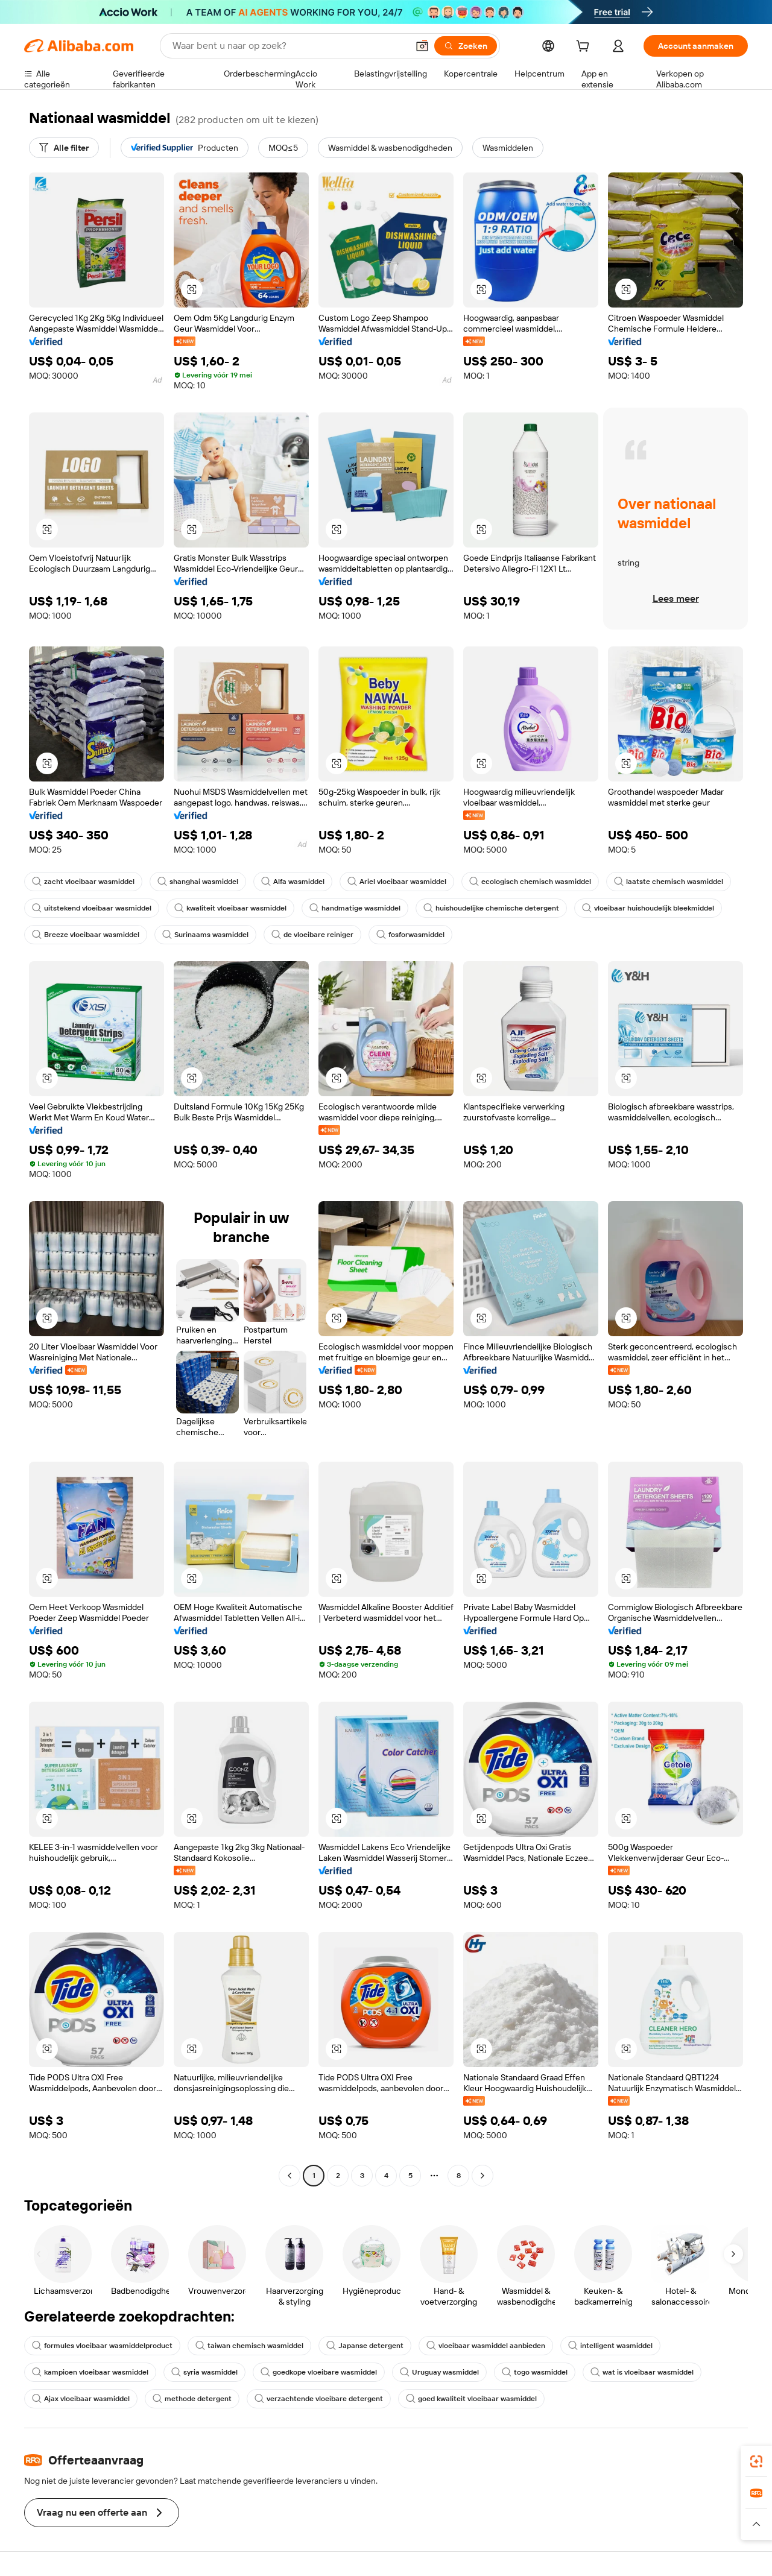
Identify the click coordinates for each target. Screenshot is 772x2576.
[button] (422, 46)
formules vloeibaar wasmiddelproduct (102, 2345)
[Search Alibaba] (288, 45)
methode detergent (192, 2399)
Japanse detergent (364, 2345)
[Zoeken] (465, 45)
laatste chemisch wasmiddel (668, 881)
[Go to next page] (482, 2175)
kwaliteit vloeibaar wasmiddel (230, 908)
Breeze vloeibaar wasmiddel (85, 934)
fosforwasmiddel (410, 934)
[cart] (585, 47)
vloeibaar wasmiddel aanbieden (485, 2345)
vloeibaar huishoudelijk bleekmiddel (648, 908)
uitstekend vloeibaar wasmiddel (91, 908)
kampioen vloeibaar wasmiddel (90, 2372)
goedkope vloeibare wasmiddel (319, 2372)
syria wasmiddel (204, 2372)
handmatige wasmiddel (354, 908)
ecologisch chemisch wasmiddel (530, 881)
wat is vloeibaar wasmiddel (642, 2372)
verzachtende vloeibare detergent (319, 2399)
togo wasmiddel (535, 2372)
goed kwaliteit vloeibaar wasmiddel (471, 2399)
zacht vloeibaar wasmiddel (83, 881)
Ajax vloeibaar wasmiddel (81, 2399)
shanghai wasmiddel (197, 881)
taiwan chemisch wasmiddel (249, 2345)
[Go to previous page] (289, 2175)
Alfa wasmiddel (292, 881)
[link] (756, 2461)
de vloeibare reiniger (312, 934)
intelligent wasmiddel (610, 2345)
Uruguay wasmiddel (439, 2372)
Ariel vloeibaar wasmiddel (396, 881)
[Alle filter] (64, 147)
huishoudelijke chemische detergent (491, 908)
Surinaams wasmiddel (205, 934)
